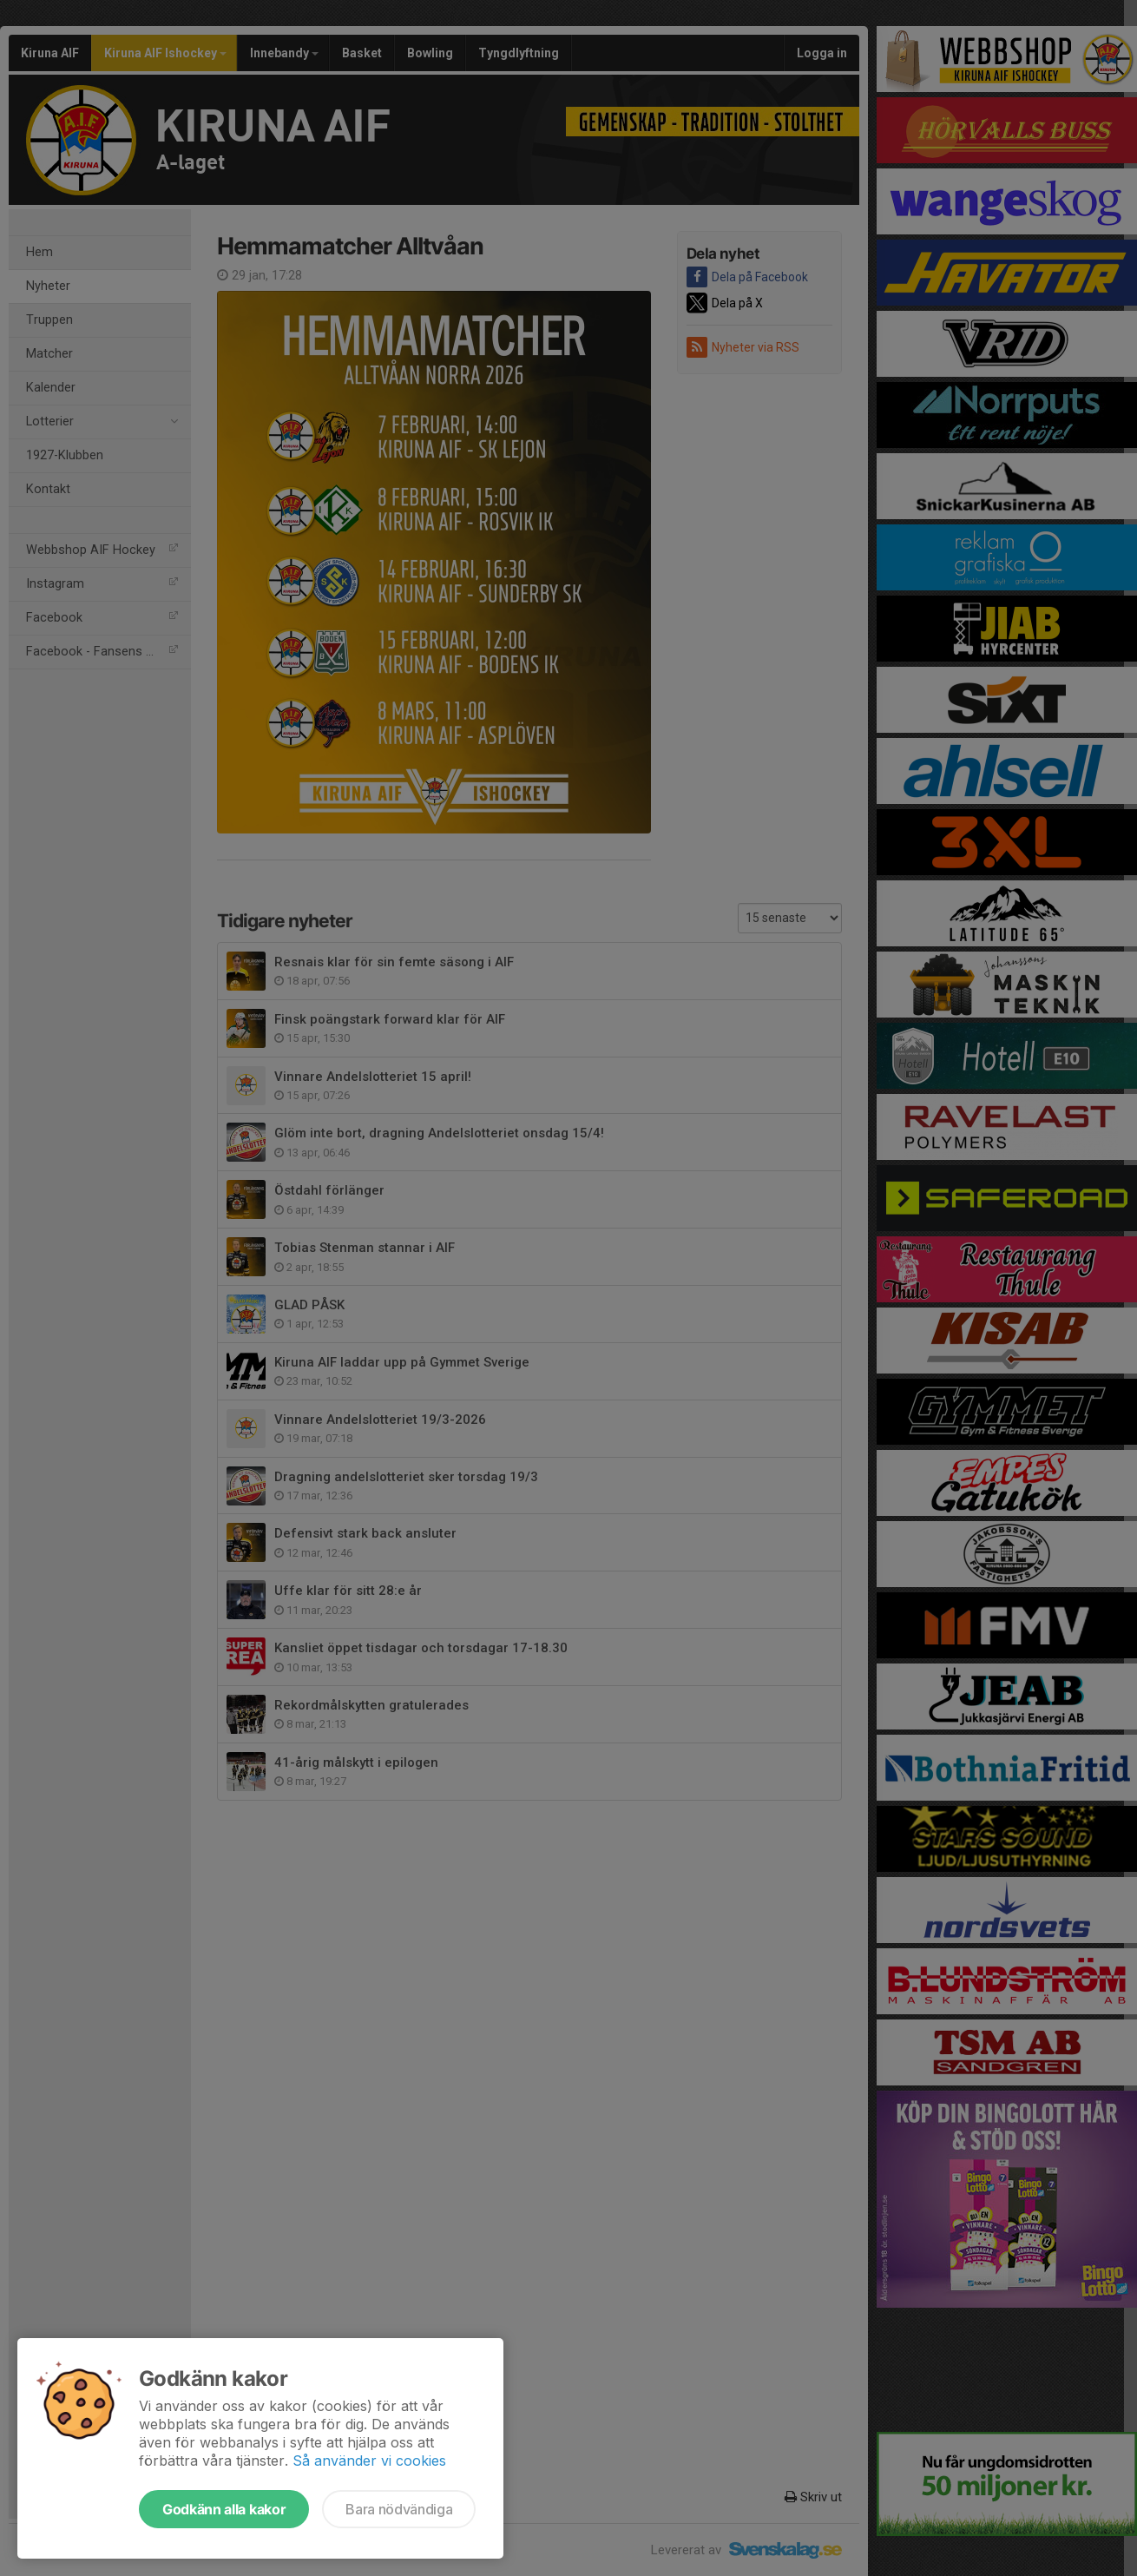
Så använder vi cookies (369, 2460)
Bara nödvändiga (398, 2509)
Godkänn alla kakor (224, 2509)
